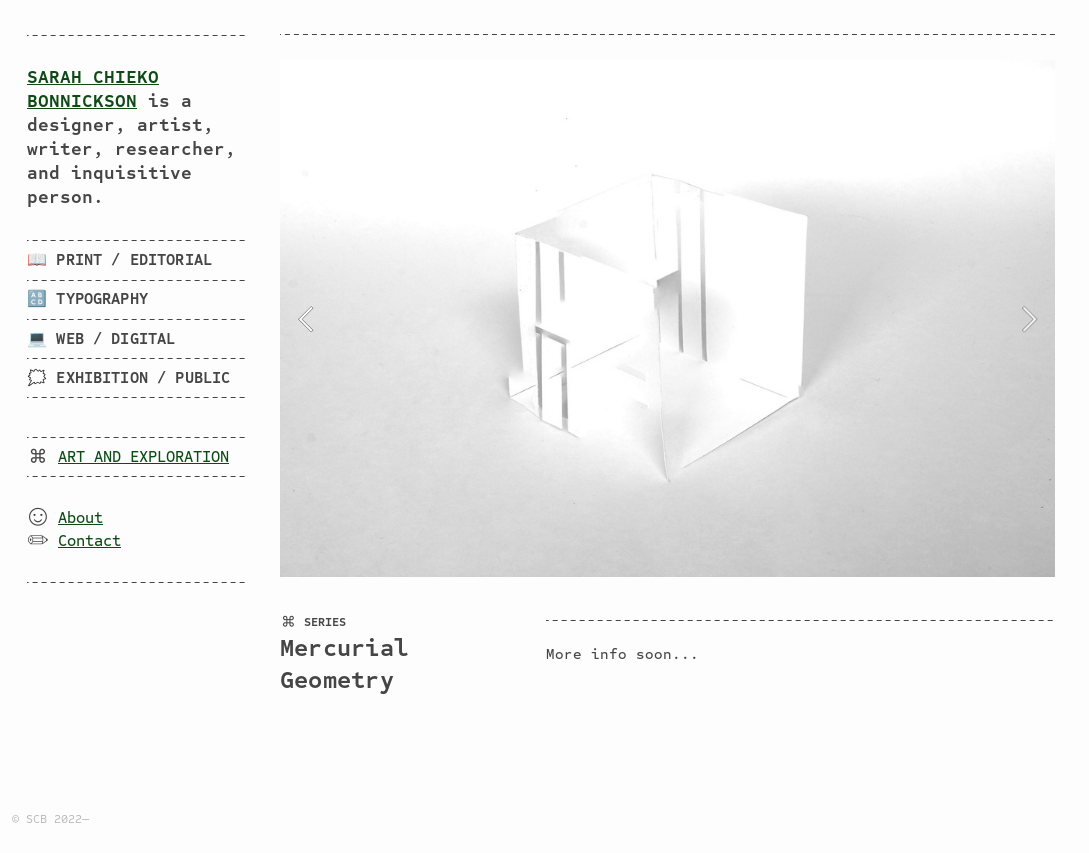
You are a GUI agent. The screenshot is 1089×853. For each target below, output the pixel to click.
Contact (89, 541)
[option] (667, 318)
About (80, 518)
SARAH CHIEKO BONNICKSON (93, 89)
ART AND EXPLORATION (143, 457)
